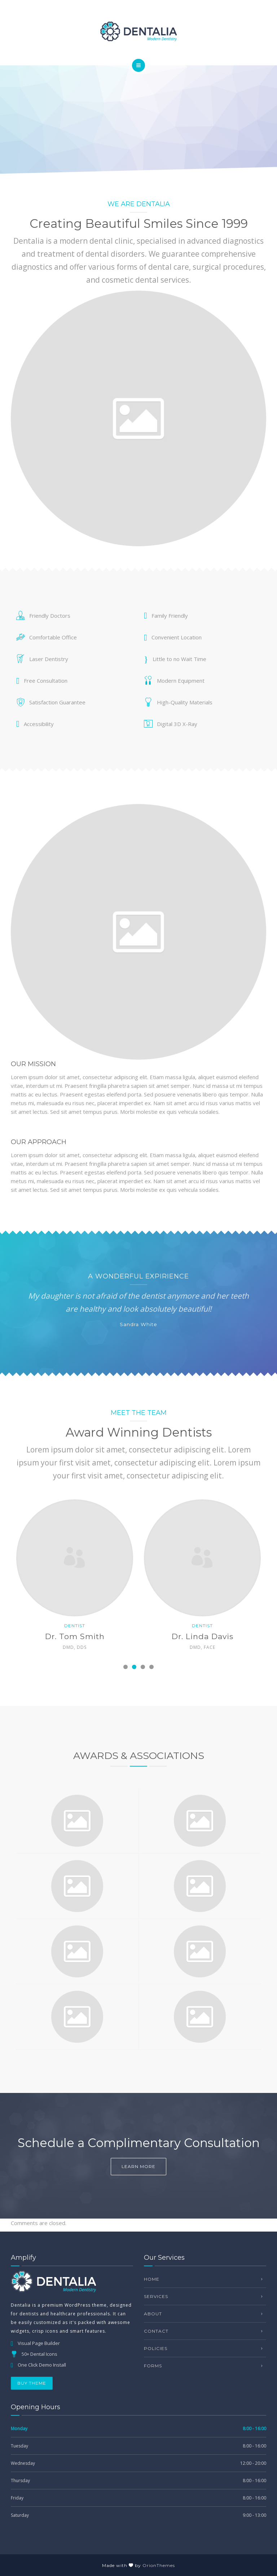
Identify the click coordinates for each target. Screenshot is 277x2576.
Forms (153, 2365)
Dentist (79, 1625)
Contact (156, 2331)
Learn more (138, 2166)
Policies (155, 2348)
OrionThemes (158, 2565)
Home (151, 2279)
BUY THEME (31, 2383)
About (153, 2313)
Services (156, 2296)
